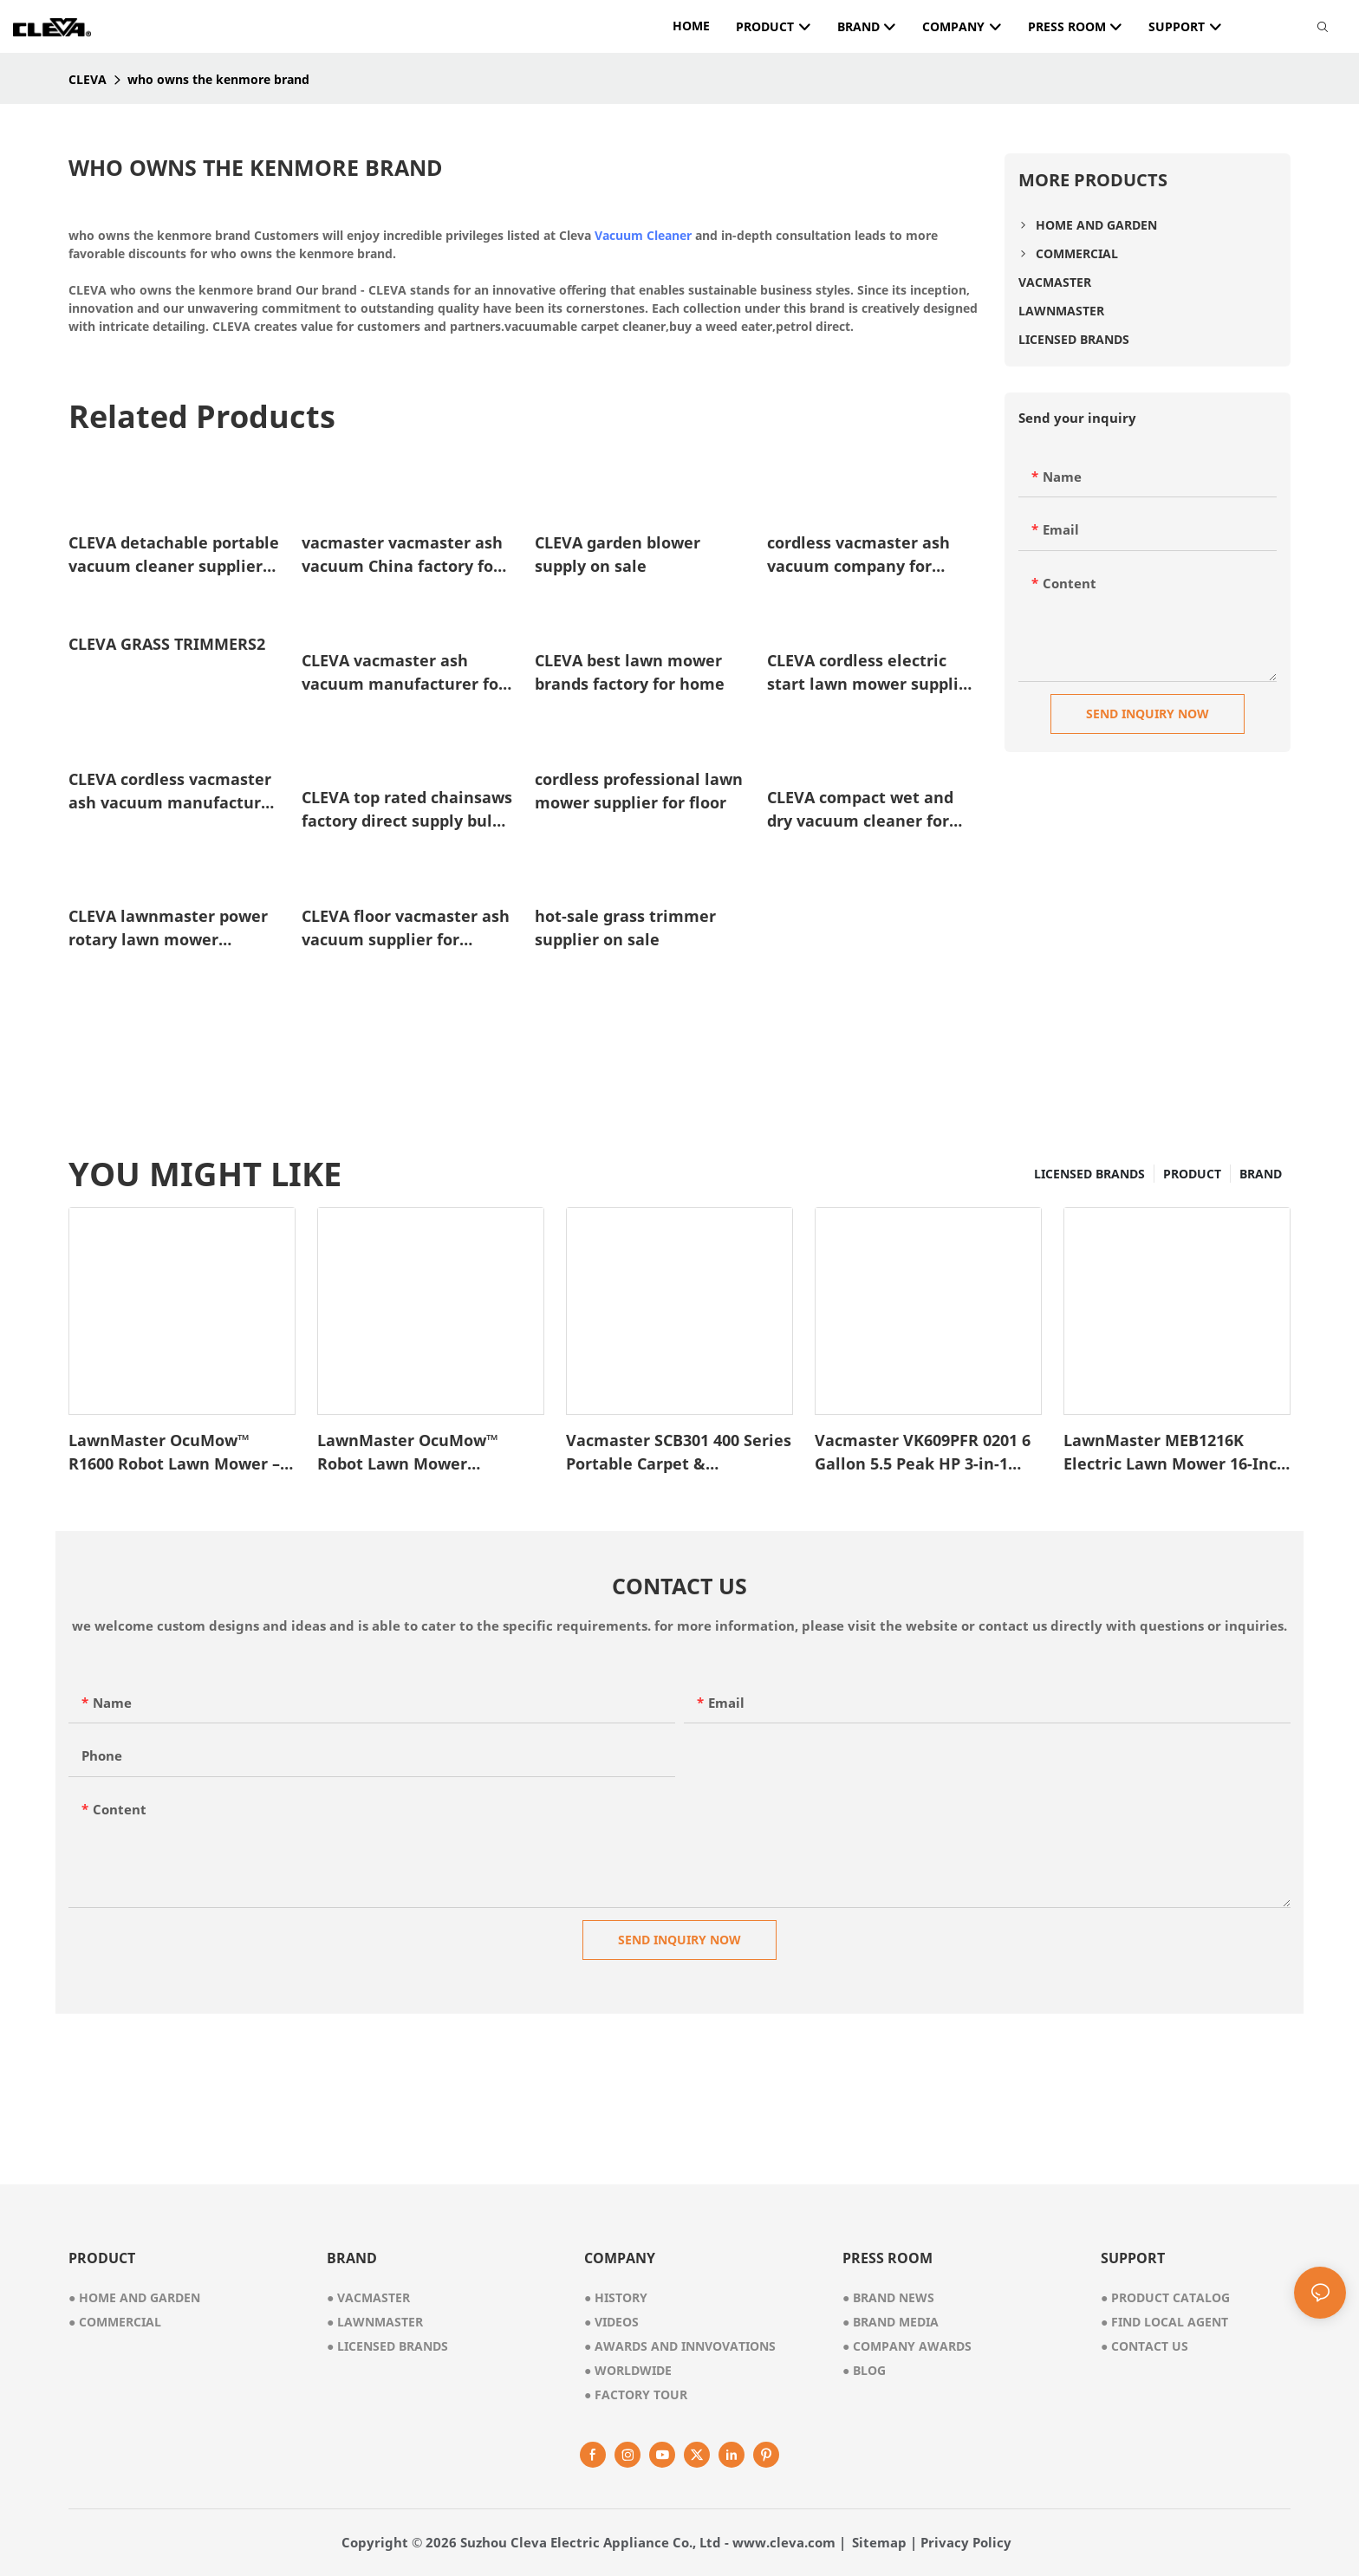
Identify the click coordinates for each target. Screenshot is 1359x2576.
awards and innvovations (680, 2346)
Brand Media (890, 2321)
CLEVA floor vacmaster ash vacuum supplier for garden (406, 928)
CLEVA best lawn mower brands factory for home (630, 672)
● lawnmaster (375, 2321)
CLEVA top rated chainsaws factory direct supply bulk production (407, 810)
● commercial (114, 2321)
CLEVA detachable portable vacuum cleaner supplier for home (173, 555)
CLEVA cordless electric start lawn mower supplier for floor (871, 673)
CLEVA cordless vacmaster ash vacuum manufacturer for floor (172, 791)
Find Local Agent (1164, 2321)
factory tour (635, 2394)
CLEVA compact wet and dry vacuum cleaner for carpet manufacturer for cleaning (863, 810)
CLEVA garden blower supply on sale (617, 554)
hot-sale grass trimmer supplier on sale (625, 927)
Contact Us (1144, 2346)
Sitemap (879, 2542)
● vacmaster (368, 2297)
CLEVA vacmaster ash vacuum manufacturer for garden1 (403, 673)
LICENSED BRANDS (1089, 1173)
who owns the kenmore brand (218, 79)
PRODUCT (1192, 1173)
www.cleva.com (784, 2542)
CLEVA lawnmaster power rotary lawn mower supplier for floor (168, 928)
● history (615, 2297)
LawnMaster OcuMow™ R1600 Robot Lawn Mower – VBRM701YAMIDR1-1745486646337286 (174, 1453)
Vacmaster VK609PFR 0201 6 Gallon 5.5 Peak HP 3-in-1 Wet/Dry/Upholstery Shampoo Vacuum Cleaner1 (923, 1453)
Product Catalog (1165, 2297)
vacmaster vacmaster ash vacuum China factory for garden (402, 555)
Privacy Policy (965, 2542)
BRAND (1260, 1173)
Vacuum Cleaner (643, 235)
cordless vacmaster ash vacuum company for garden (858, 555)
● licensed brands (387, 2346)
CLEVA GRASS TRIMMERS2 (166, 643)
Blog (864, 2370)
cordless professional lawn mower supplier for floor (639, 791)
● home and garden (134, 2297)
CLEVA (87, 79)
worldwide (628, 2370)
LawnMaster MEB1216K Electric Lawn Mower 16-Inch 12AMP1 (1175, 1453)
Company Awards (907, 2346)
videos (611, 2321)
